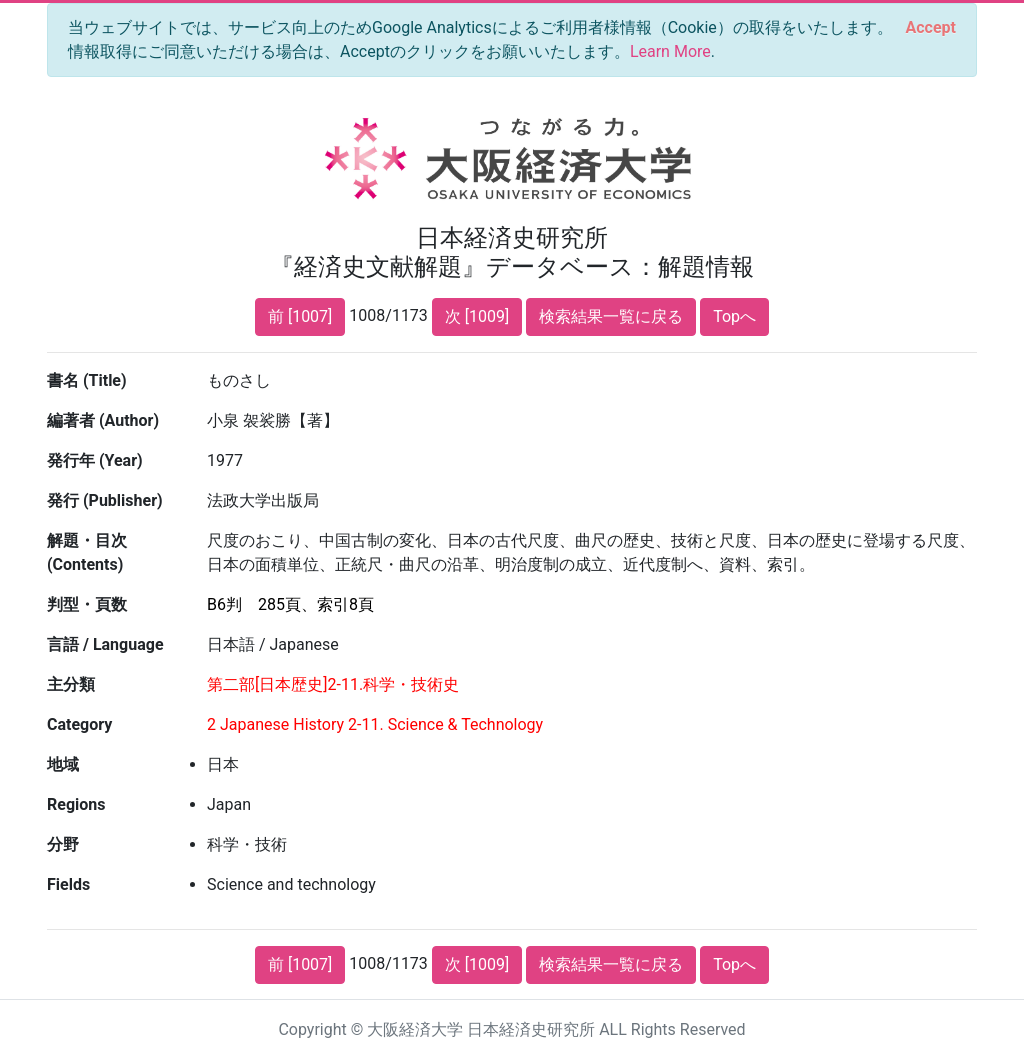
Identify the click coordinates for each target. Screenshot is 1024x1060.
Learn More (670, 51)
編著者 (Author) (103, 420)
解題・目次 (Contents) (87, 552)
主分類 (71, 684)
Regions (76, 804)
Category (79, 724)
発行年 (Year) (95, 460)
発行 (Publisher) (105, 500)
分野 (63, 844)
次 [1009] (477, 316)
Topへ (734, 316)
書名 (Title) (87, 380)
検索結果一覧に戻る (611, 316)
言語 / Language (105, 644)
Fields (68, 884)
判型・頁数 (87, 604)
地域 (63, 764)
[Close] (931, 28)
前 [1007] (300, 316)
